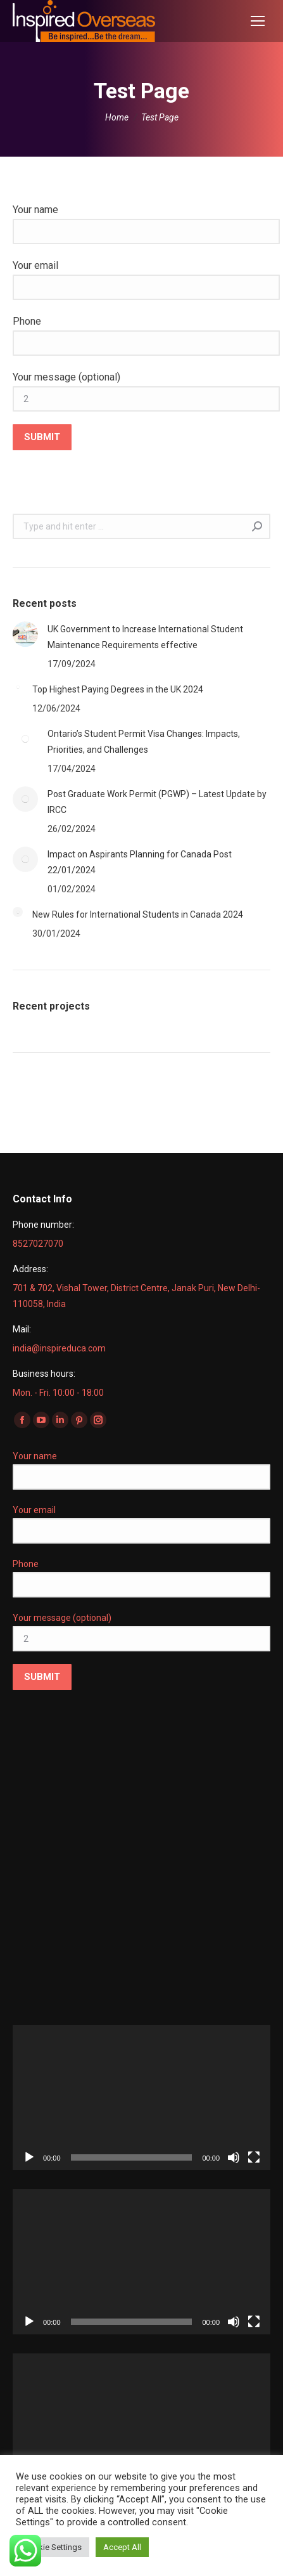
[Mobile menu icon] (257, 21)
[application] (141, 2097)
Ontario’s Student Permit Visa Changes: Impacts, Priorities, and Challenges (143, 742)
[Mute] (233, 2157)
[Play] (29, 2157)
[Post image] (25, 634)
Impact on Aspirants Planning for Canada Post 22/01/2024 (139, 862)
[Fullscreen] (254, 2157)
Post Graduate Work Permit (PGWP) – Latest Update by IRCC (157, 802)
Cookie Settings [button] (52, 2547)
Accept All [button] (122, 2547)
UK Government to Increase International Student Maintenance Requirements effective (145, 637)
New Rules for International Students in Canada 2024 (137, 914)
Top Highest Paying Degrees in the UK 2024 (117, 689)
